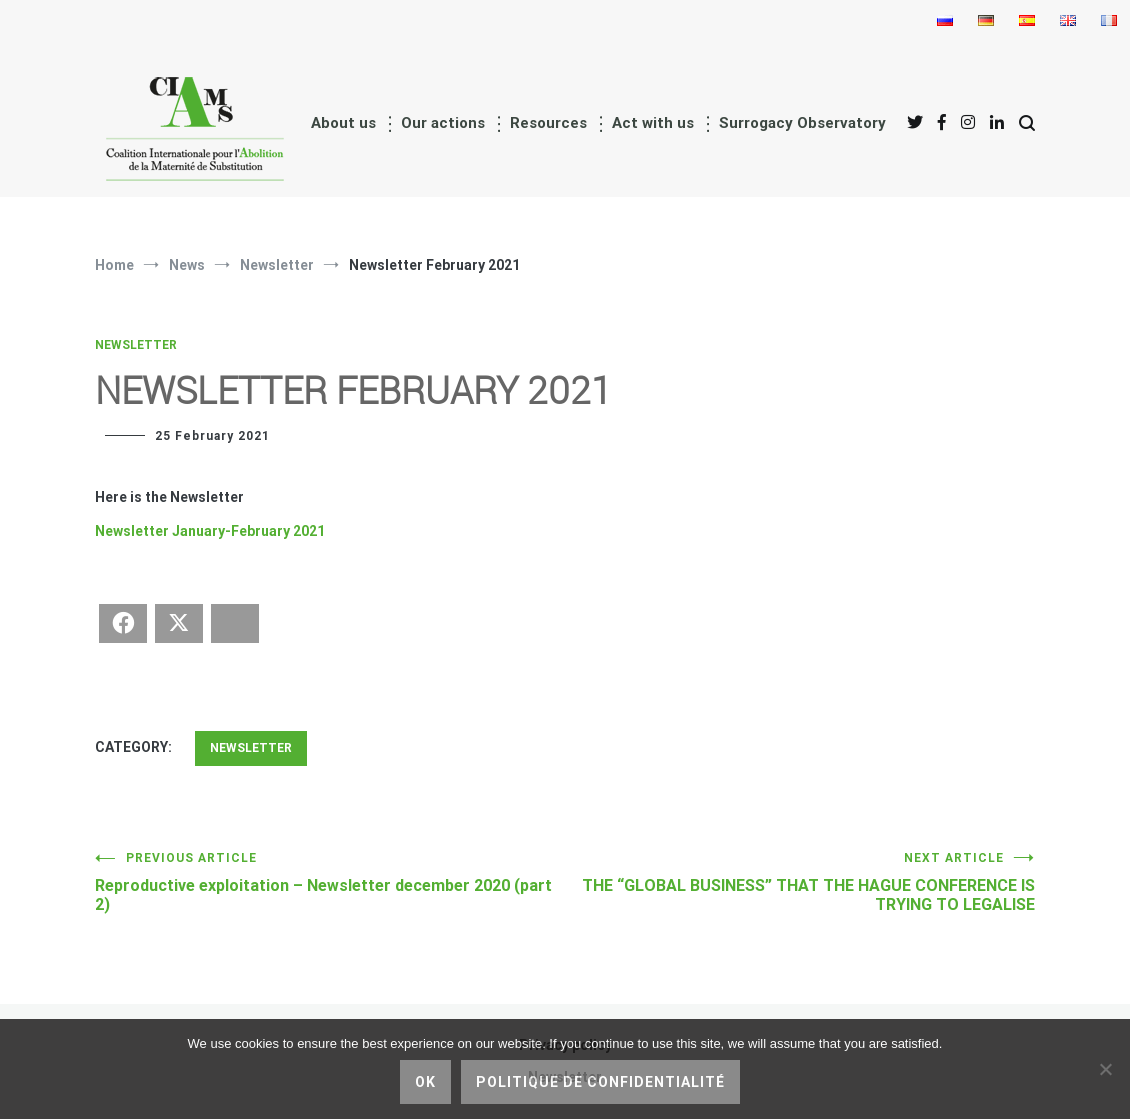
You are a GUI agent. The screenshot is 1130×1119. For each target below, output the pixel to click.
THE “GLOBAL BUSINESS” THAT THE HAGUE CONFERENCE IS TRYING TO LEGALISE (800, 882)
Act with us (653, 123)
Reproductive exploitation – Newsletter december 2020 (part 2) (330, 882)
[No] (1105, 1069)
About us (343, 123)
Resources (548, 123)
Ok (425, 1082)
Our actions (443, 123)
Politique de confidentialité (600, 1082)
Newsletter (136, 345)
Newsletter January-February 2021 (210, 531)
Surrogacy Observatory (802, 123)
